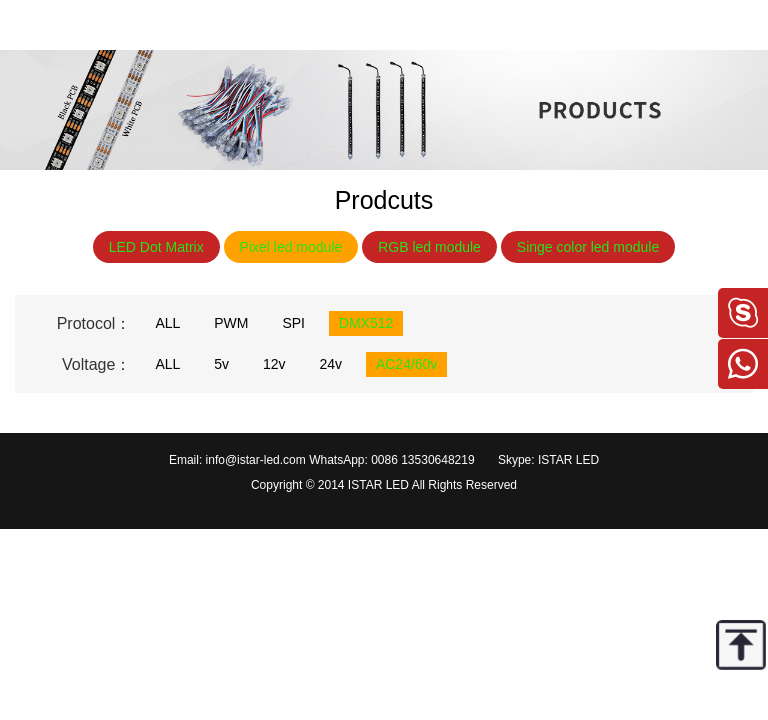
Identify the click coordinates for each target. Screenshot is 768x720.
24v (330, 364)
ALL (167, 323)
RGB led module (429, 247)
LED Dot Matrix (156, 247)
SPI (293, 323)
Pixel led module (291, 247)
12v (274, 364)
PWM (231, 323)
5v (221, 364)
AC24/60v (406, 364)
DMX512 (366, 323)
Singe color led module (588, 247)
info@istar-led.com (256, 460)
